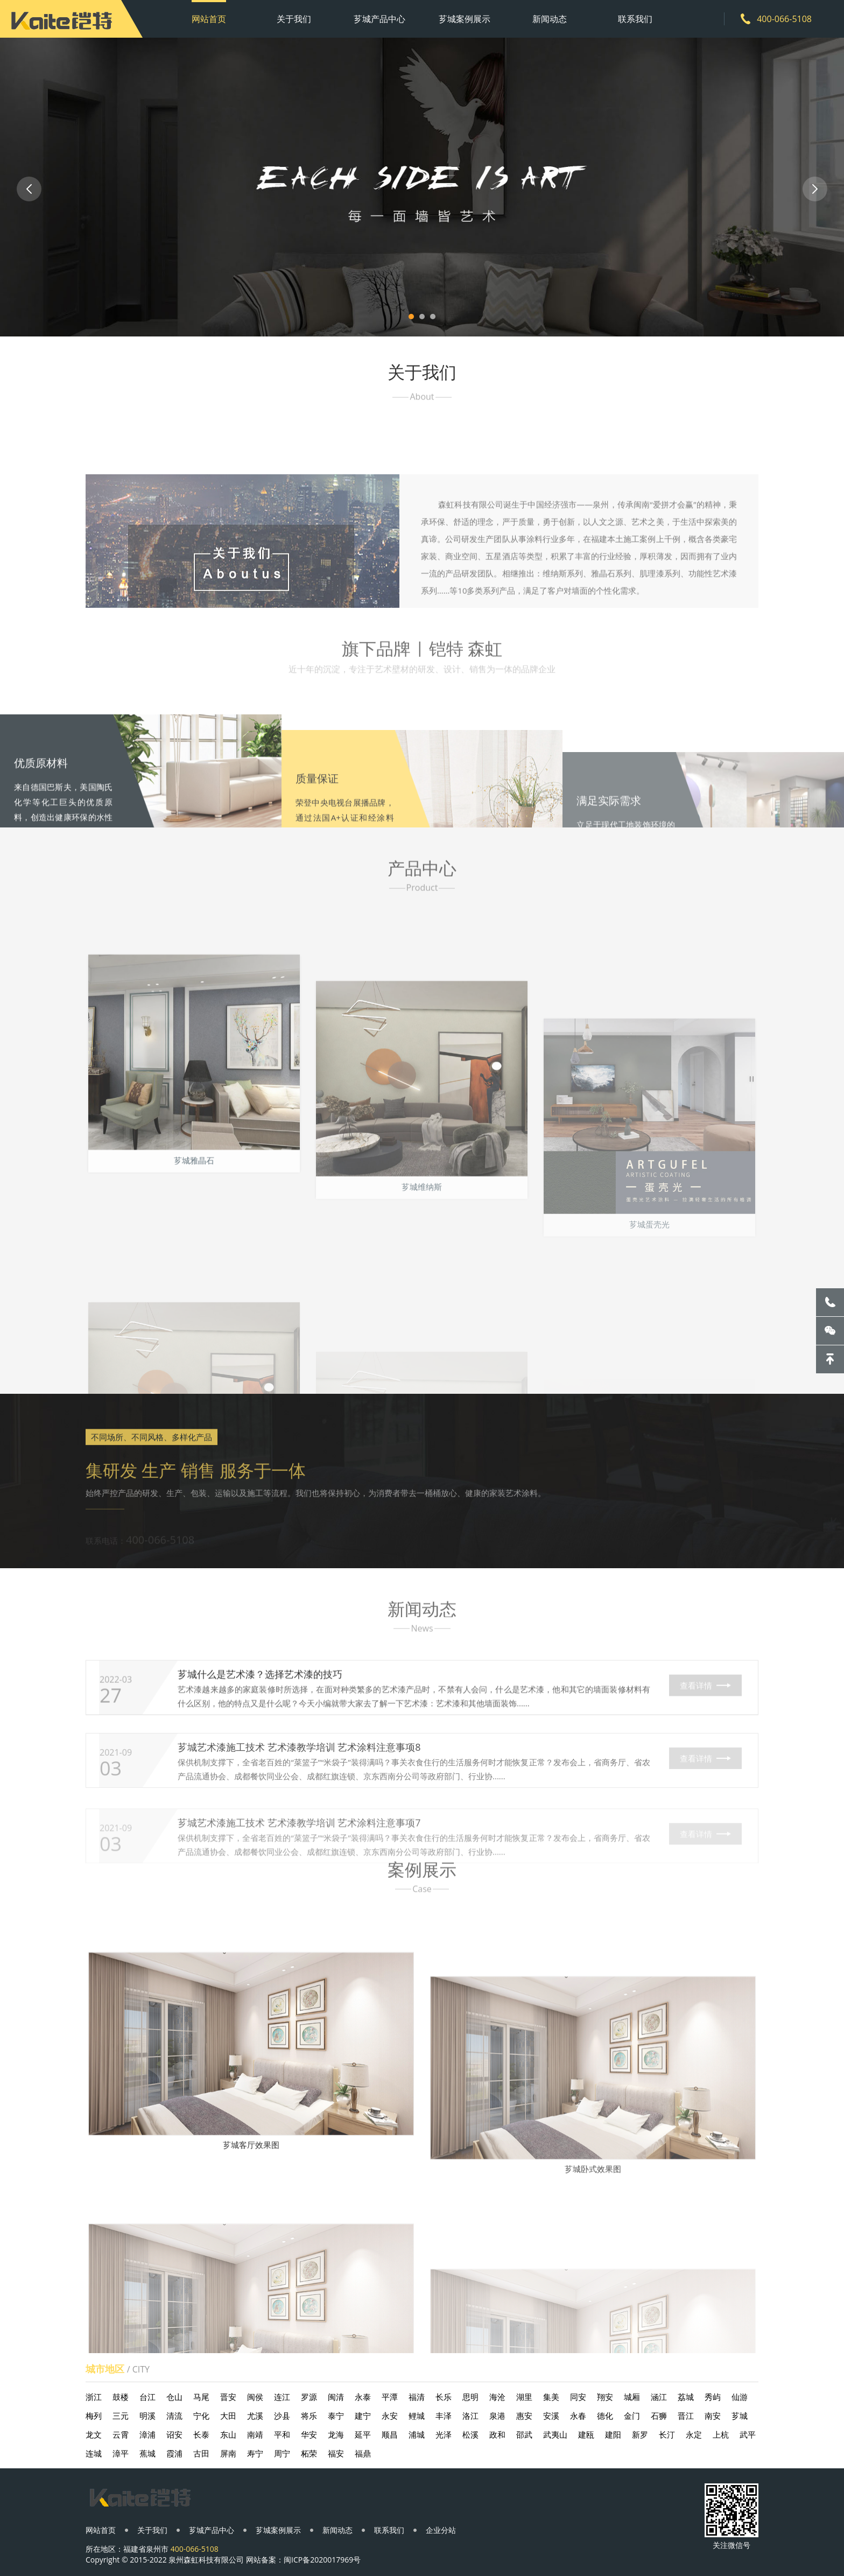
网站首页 (209, 19)
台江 (147, 2396)
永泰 (363, 2396)
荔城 (686, 2396)
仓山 (174, 2396)
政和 (497, 2434)
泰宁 (336, 2415)
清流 (174, 2415)
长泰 (201, 2434)
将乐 (309, 2415)
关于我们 (294, 19)
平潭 (390, 2396)
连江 (282, 2396)
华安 (309, 2434)
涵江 (659, 2396)
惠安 (524, 2415)
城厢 (632, 2396)
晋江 (686, 2415)
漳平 (120, 2453)
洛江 (470, 2415)
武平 (748, 2434)
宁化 (201, 2415)
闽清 (336, 2396)
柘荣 (309, 2453)
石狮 (659, 2415)
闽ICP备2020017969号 (322, 2559)
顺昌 (390, 2434)
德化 (605, 2415)
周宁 (282, 2453)
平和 (282, 2434)
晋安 (228, 2396)
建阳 (613, 2434)
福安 (336, 2453)
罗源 (309, 2396)
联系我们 (635, 19)
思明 (470, 2396)
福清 (417, 2396)
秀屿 (713, 2396)
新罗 (640, 2434)
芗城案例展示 (464, 19)
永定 (694, 2434)
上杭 (721, 2434)
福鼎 (363, 2453)
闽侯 (255, 2396)
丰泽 (443, 2415)
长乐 (443, 2396)
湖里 (524, 2396)
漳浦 (147, 2434)
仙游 (740, 2396)
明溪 (147, 2415)
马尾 (201, 2396)
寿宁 (255, 2453)
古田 (201, 2453)
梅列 (94, 2415)
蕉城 (147, 2453)
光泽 (443, 2434)
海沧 (497, 2396)
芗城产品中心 (379, 19)
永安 (390, 2415)
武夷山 (555, 2434)
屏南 (228, 2453)
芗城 (740, 2415)
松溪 (470, 2434)
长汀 (667, 2434)
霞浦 (174, 2453)
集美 (551, 2396)
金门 (632, 2415)
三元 (120, 2415)
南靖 (255, 2434)
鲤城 (417, 2415)
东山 (228, 2434)
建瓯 (586, 2434)
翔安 (605, 2396)
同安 (578, 2396)
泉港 (497, 2415)
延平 (363, 2434)
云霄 (120, 2434)
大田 (228, 2415)
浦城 (417, 2434)
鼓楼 (120, 2396)
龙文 (94, 2434)
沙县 (282, 2415)
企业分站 (441, 2530)
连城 (94, 2453)
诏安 (174, 2434)
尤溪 (255, 2415)
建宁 (363, 2415)
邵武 (524, 2434)
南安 (713, 2415)
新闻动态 (549, 19)
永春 (578, 2415)
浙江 (94, 2396)
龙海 (336, 2434)
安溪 (551, 2415)
